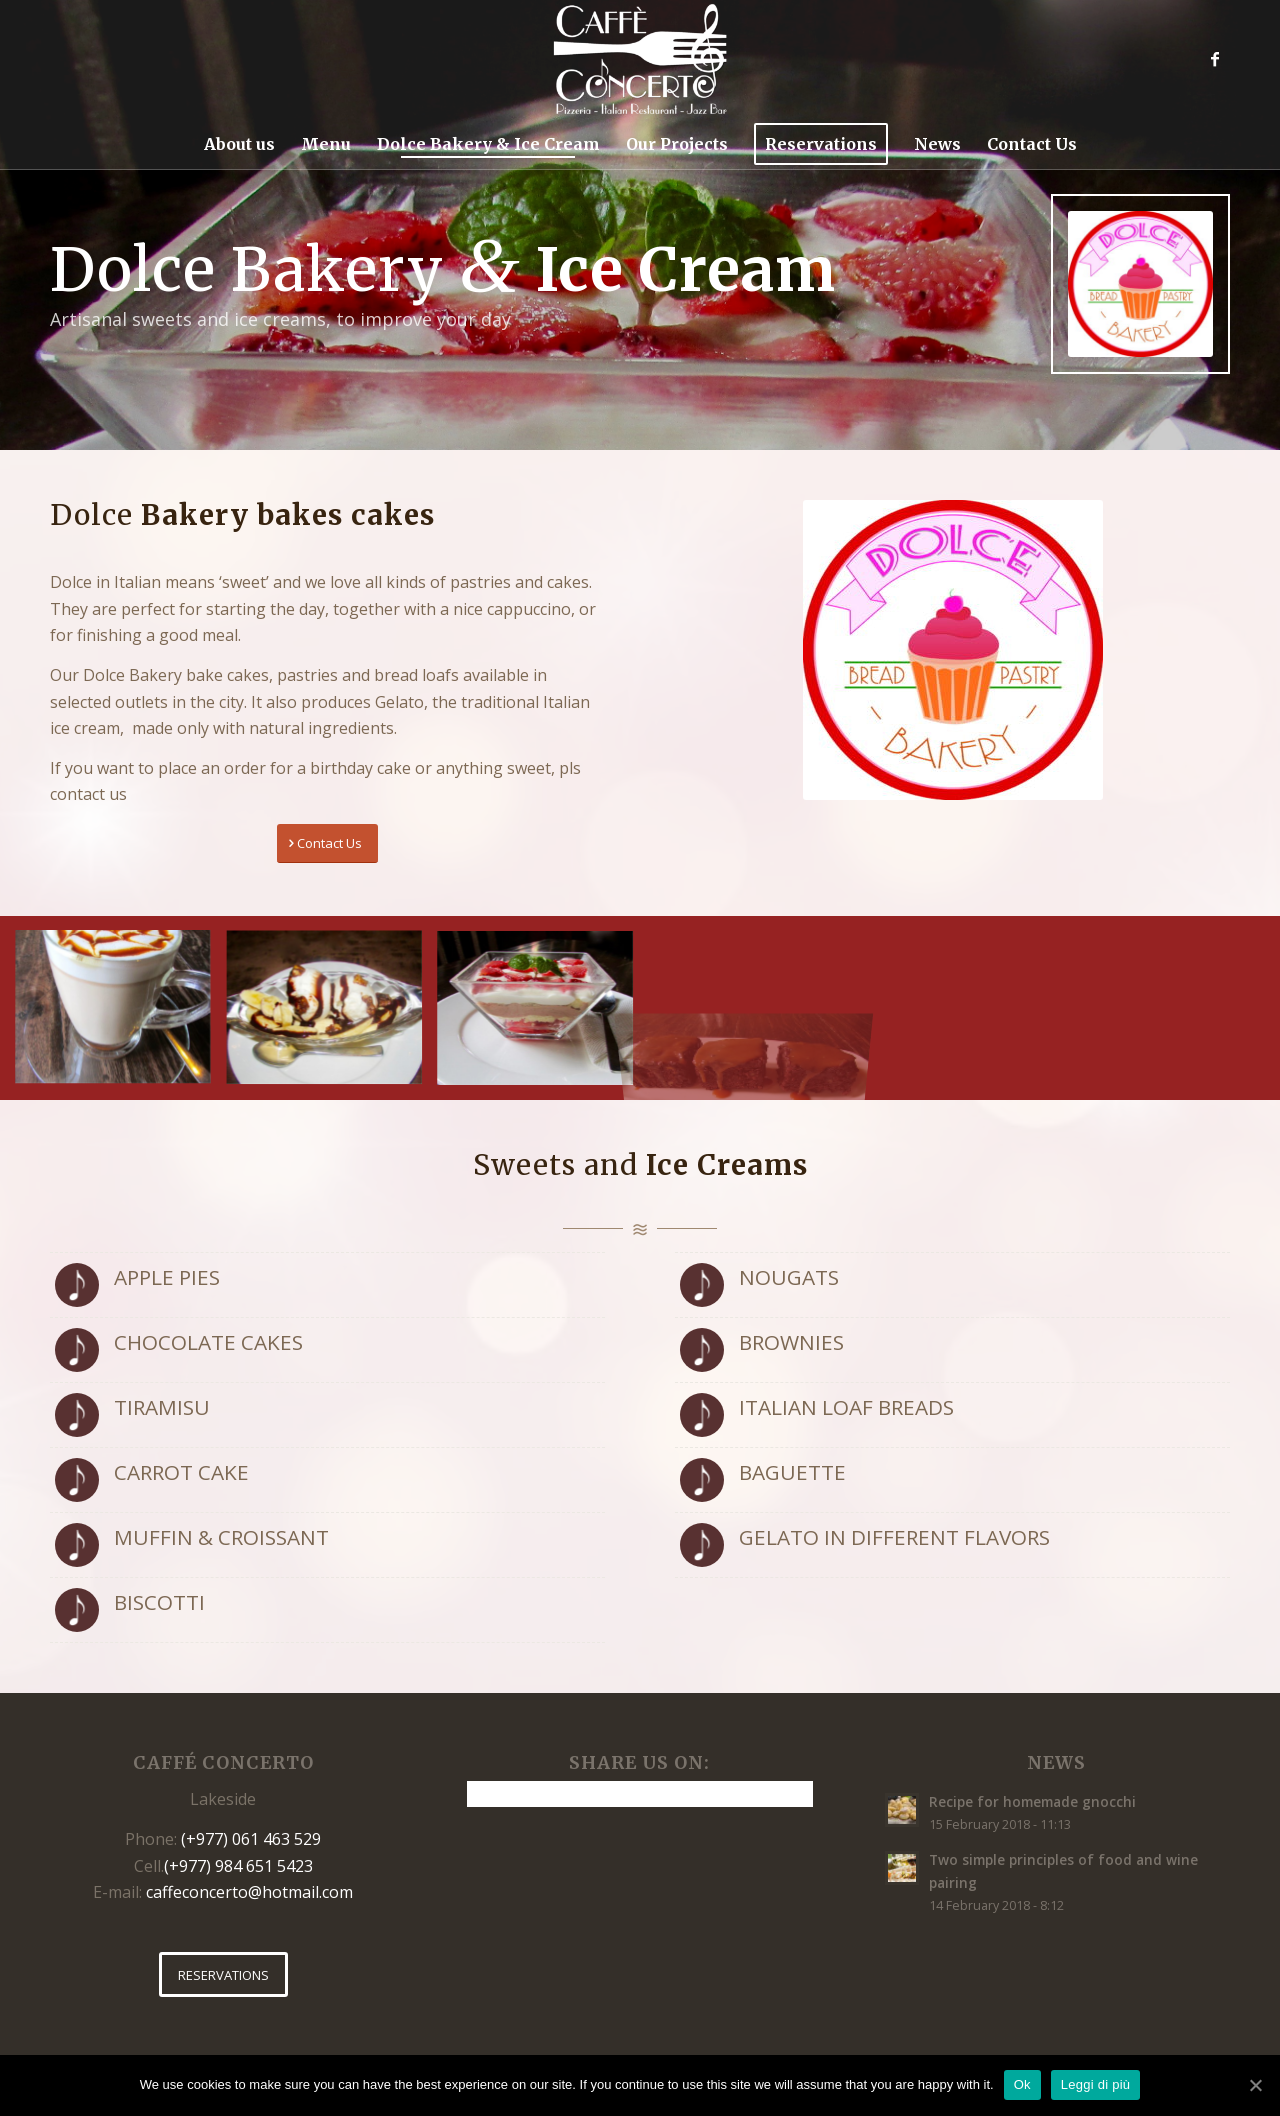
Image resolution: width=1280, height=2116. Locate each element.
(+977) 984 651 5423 (238, 1866)
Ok (1022, 2084)
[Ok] (1255, 2085)
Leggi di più (1096, 2084)
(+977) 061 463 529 (251, 1839)
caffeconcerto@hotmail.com (249, 1892)
